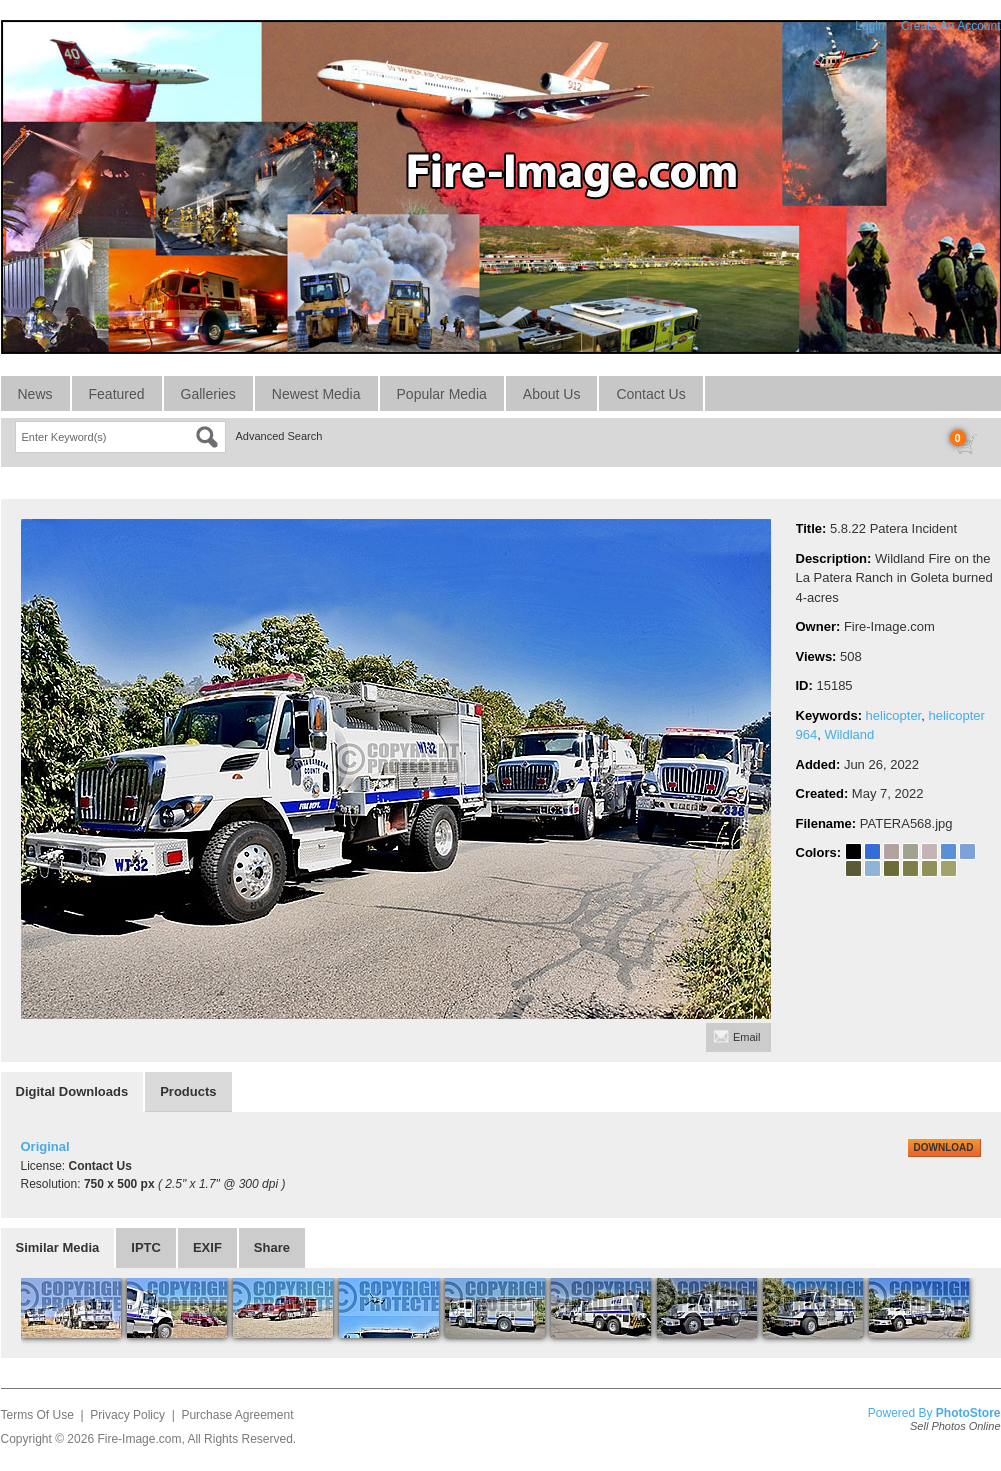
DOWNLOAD (944, 1147)
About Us (552, 394)
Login (869, 26)
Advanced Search (279, 436)
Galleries (208, 394)
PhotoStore (968, 1413)
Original (45, 1146)
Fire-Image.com (139, 1439)
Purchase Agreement (237, 1415)
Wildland (849, 734)
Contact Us (650, 394)
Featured (117, 394)
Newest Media (316, 394)
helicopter (894, 715)
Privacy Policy (127, 1415)
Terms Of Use (37, 1415)
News (35, 394)
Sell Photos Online (955, 1426)
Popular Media (442, 394)
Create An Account (950, 26)
